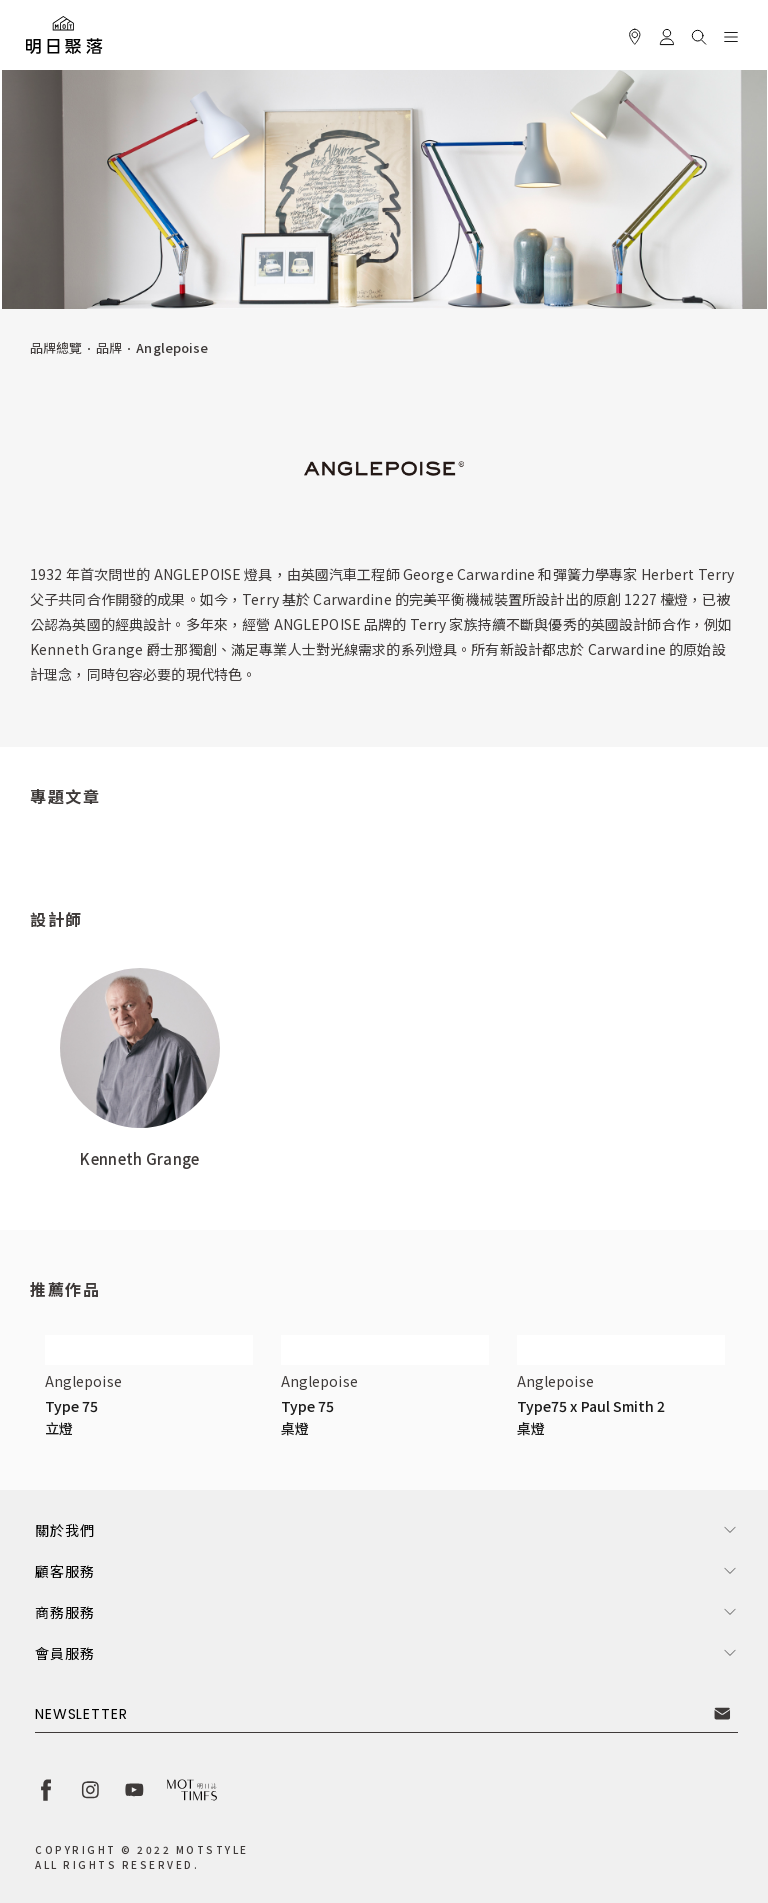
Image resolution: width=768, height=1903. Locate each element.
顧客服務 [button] (64, 1571)
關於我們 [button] (64, 1530)
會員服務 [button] (64, 1653)
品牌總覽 (56, 348)
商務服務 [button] (64, 1612)
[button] (699, 34)
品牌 (109, 348)
